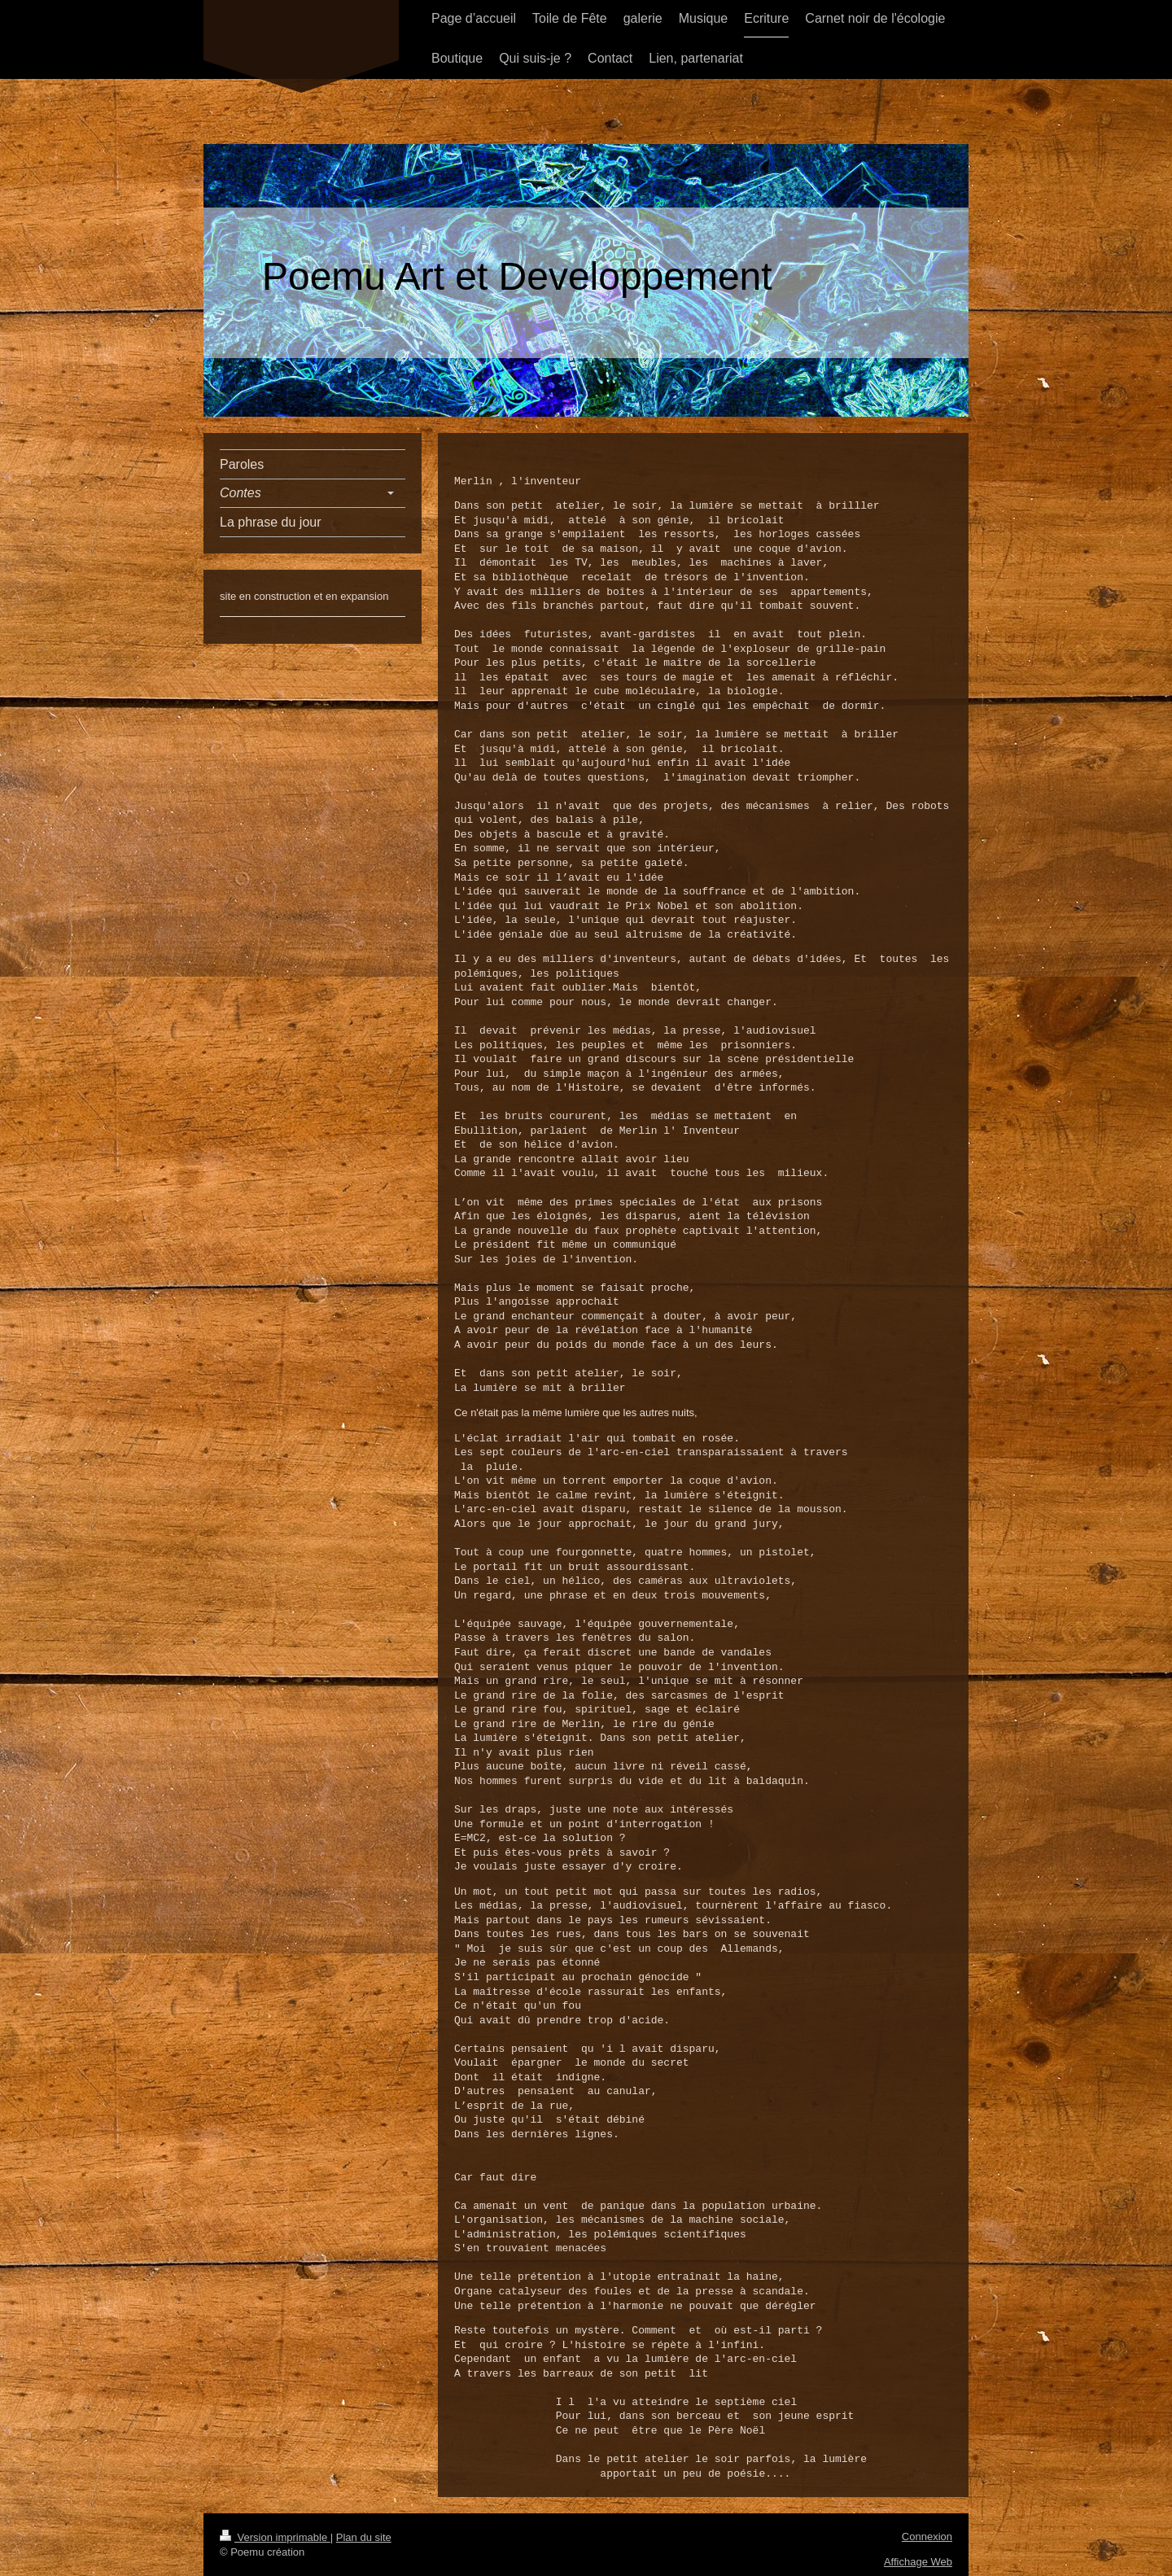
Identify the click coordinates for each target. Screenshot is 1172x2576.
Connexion (927, 2536)
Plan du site (363, 2536)
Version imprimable (275, 2536)
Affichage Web (918, 2561)
